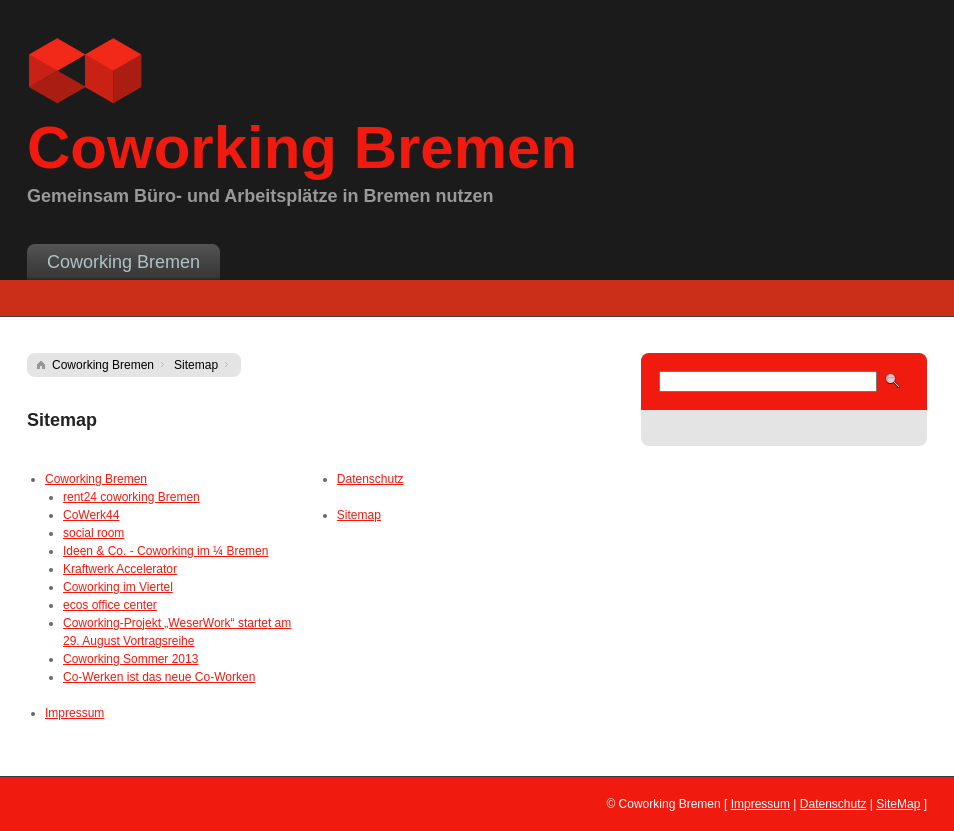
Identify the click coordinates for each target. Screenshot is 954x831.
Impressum (74, 713)
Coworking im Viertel (118, 587)
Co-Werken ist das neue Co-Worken (159, 677)
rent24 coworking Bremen (131, 497)
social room (93, 533)
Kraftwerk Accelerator (120, 569)
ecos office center (110, 605)
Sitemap (196, 365)
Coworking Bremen (123, 262)
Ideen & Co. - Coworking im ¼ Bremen (165, 551)
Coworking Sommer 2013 (130, 659)
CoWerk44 (91, 515)
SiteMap (898, 804)
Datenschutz (370, 479)
